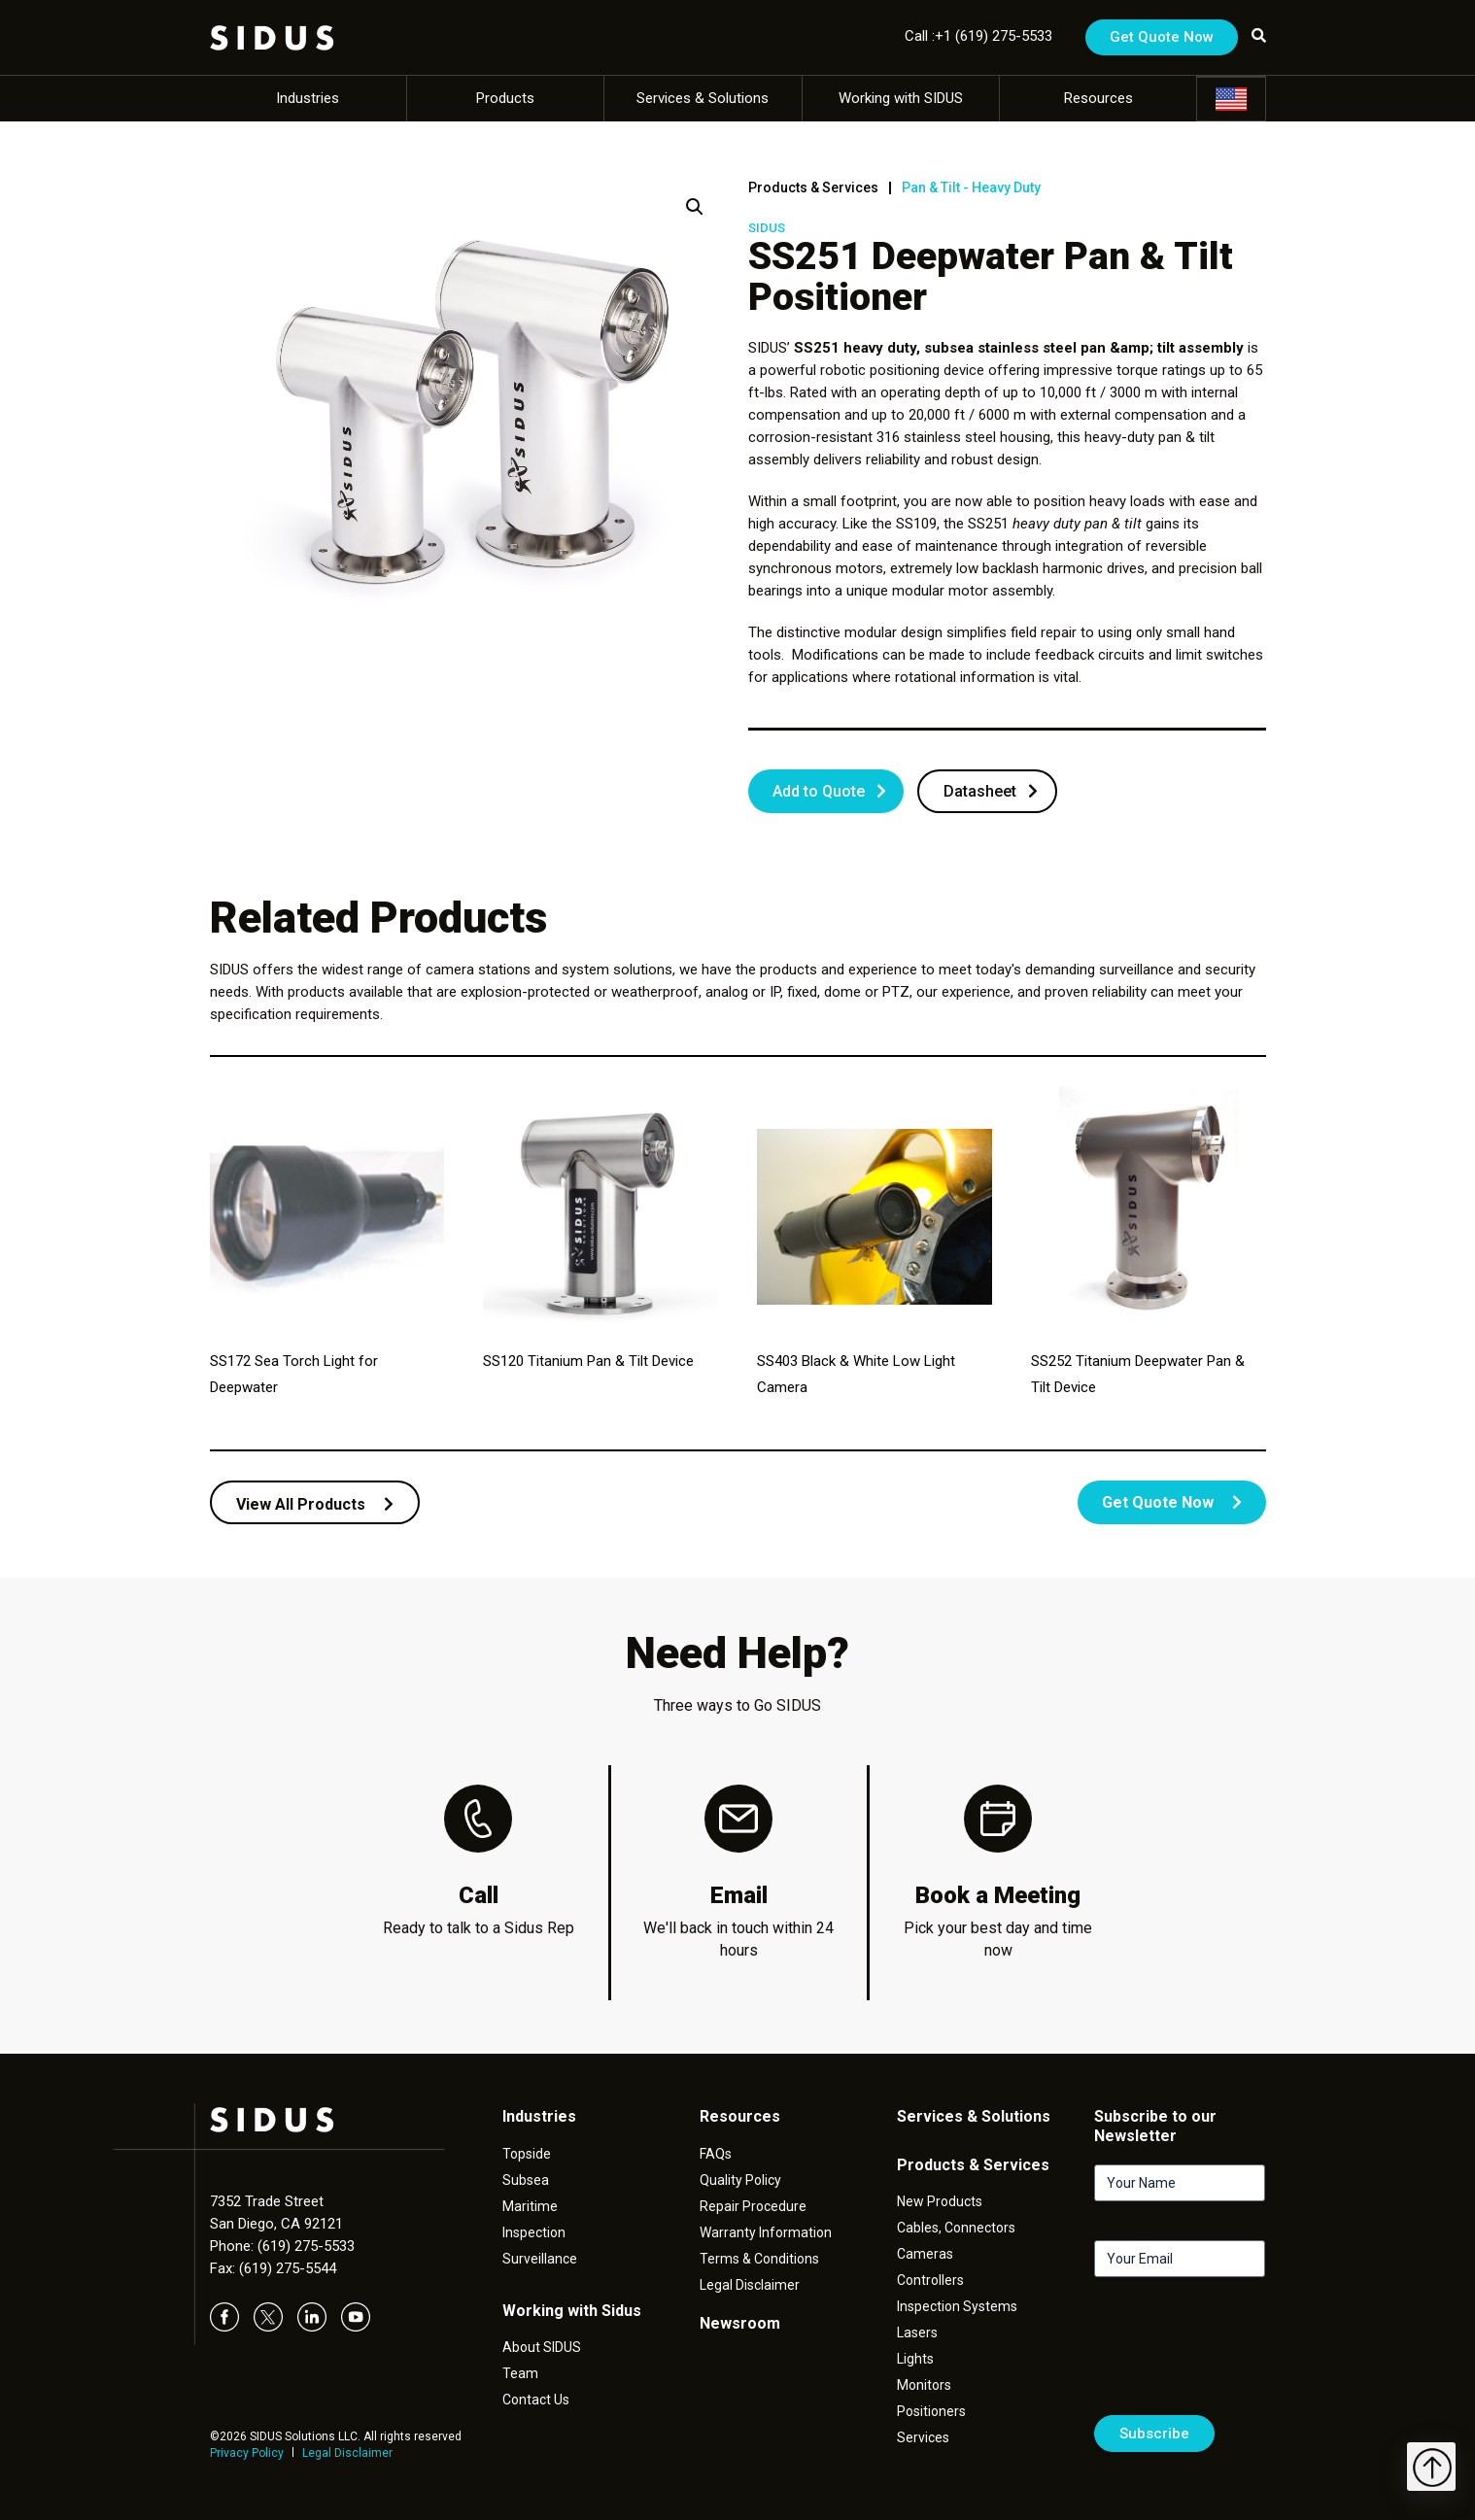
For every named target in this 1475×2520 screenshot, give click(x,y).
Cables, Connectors (956, 2227)
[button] (694, 206)
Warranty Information (766, 2232)
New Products (939, 2201)
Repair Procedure (753, 2206)
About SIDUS (541, 2347)
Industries (307, 98)
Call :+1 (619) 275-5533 (978, 36)
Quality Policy (740, 2180)
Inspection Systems (957, 2306)
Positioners (931, 2411)
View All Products (315, 1504)
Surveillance (539, 2258)
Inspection (534, 2232)
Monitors (924, 2385)
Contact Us (535, 2399)
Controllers (930, 2280)
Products (505, 98)
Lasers (917, 2332)
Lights (915, 2359)
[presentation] (1241, 2354)
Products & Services (813, 187)
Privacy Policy (247, 2453)
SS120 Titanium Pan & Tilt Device (588, 1361)
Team (520, 2373)
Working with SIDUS (901, 98)
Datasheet (979, 791)
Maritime (530, 2206)
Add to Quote (818, 791)
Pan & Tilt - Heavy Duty (971, 187)
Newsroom (740, 2323)
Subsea (525, 2180)
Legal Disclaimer (347, 2453)
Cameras (925, 2254)
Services (923, 2437)
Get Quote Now (1162, 37)
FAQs (716, 2154)
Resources (1098, 98)
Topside (526, 2154)
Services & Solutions (702, 98)
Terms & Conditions (759, 2258)
